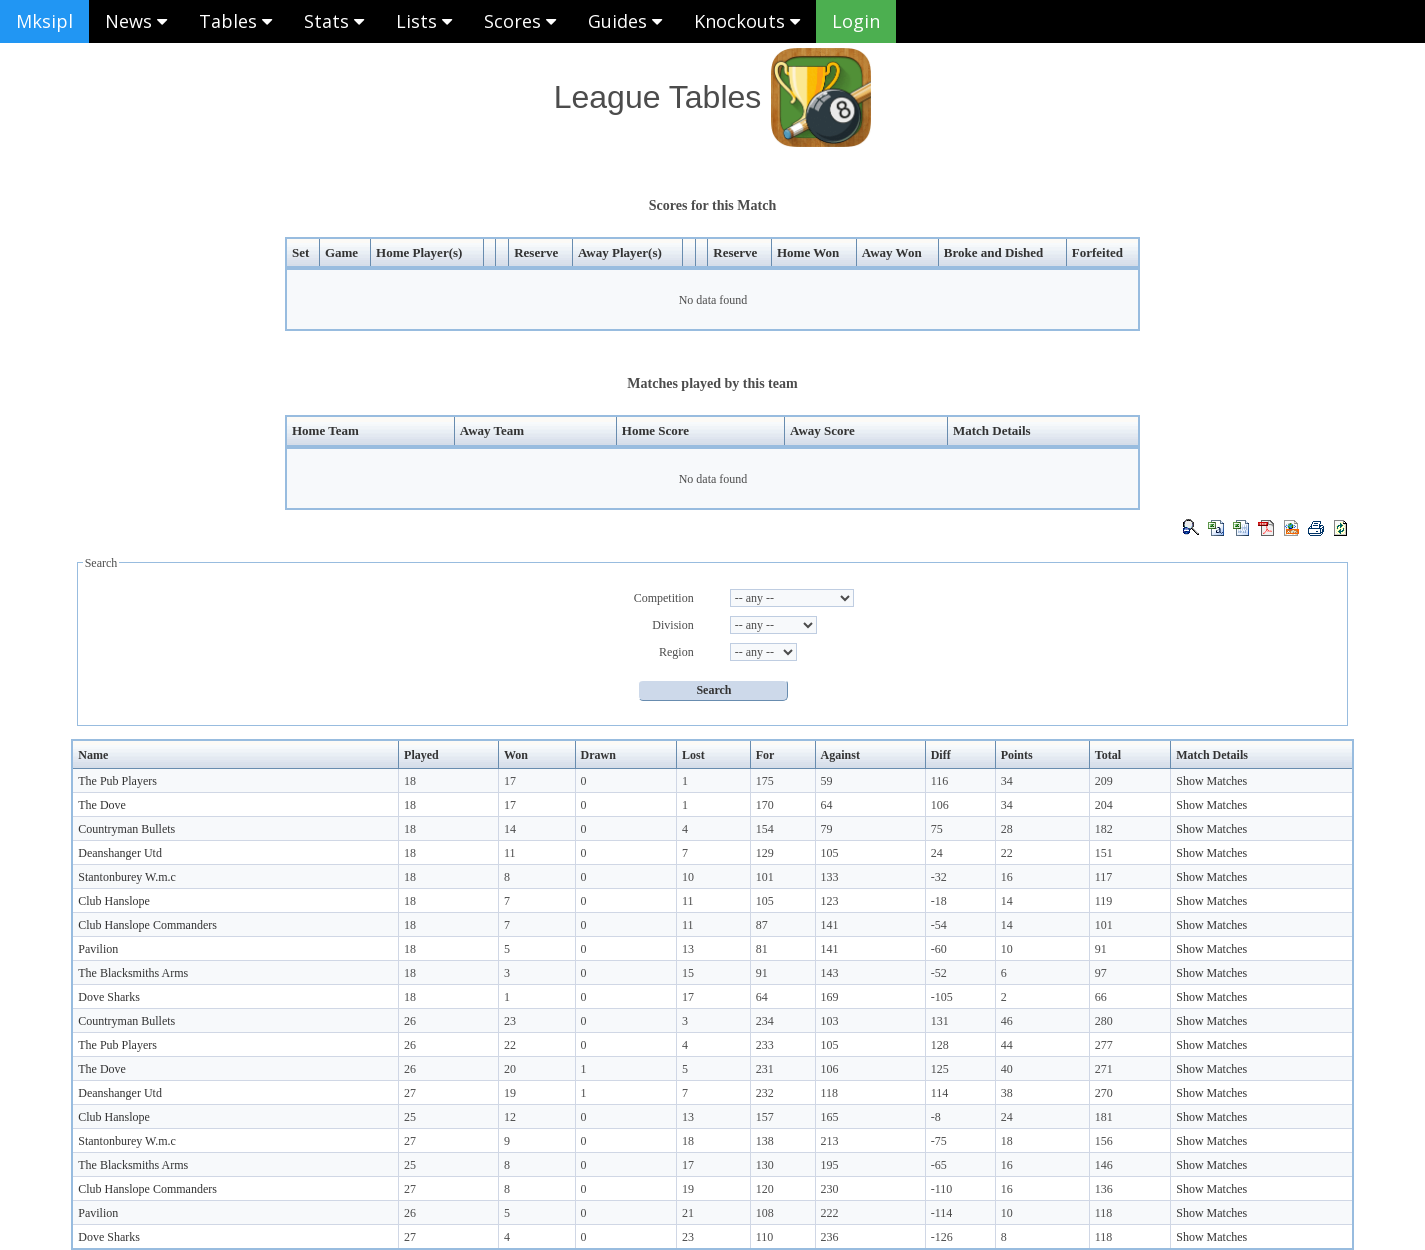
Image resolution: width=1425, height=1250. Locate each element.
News (136, 21)
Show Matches (1211, 781)
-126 (942, 1237)
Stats (334, 21)
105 (830, 853)
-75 (939, 1141)
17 (510, 781)
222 (830, 1213)
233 (765, 1045)
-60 (939, 949)
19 (510, 1093)
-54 (939, 925)
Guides (625, 21)
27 (410, 1093)
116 (940, 781)
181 (1104, 1117)
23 (510, 1021)
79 (827, 829)
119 (1104, 901)
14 (510, 829)
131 (940, 1021)
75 (937, 829)
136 (1104, 1189)
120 (765, 1189)
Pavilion (98, 949)
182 (1104, 829)
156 (1104, 1141)
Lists (424, 21)
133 (830, 877)
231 (765, 1069)
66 (1101, 997)
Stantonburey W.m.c (127, 877)
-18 (939, 901)
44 (1007, 1045)
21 (688, 1213)
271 (1104, 1069)
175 (765, 781)
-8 (936, 1117)
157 (765, 1117)
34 (1007, 781)
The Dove (102, 805)
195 (830, 1165)
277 (1104, 1045)
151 (1104, 853)
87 (762, 925)
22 (1007, 853)
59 (827, 781)
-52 (939, 973)
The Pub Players (117, 781)
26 (410, 1021)
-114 (942, 1213)
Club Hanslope (114, 901)
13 (688, 949)
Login (856, 21)
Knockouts (747, 21)
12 (510, 1117)
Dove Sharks (109, 997)
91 (1101, 949)
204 (1104, 805)
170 (765, 805)
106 (940, 805)
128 (940, 1045)
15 (688, 973)
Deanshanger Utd (120, 853)
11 (510, 853)
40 (1007, 1069)
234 (765, 1021)
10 (688, 877)
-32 (939, 877)
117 (1104, 877)
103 (830, 1021)
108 (765, 1213)
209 (1104, 781)
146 (1104, 1165)
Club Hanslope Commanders (147, 925)
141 (830, 925)
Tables (235, 21)
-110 (942, 1189)
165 (830, 1117)
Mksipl (44, 21)
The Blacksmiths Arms (133, 973)
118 (830, 1093)
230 (830, 1189)
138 (765, 1141)
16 (1007, 877)
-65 (939, 1165)
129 (765, 853)
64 (827, 805)
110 (765, 1237)
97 (1101, 973)
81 (762, 949)
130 (765, 1165)
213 (830, 1141)
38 (1007, 1093)
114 (940, 1093)
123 (830, 901)
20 (510, 1069)
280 (1104, 1021)
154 (765, 829)
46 (1007, 1021)
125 (940, 1069)
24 (937, 853)
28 (1007, 829)
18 (410, 781)
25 (410, 1117)
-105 (942, 997)
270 (1104, 1093)
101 (765, 877)
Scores (520, 21)
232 (765, 1093)
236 (830, 1237)
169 (830, 997)
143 (830, 973)
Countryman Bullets (126, 829)
